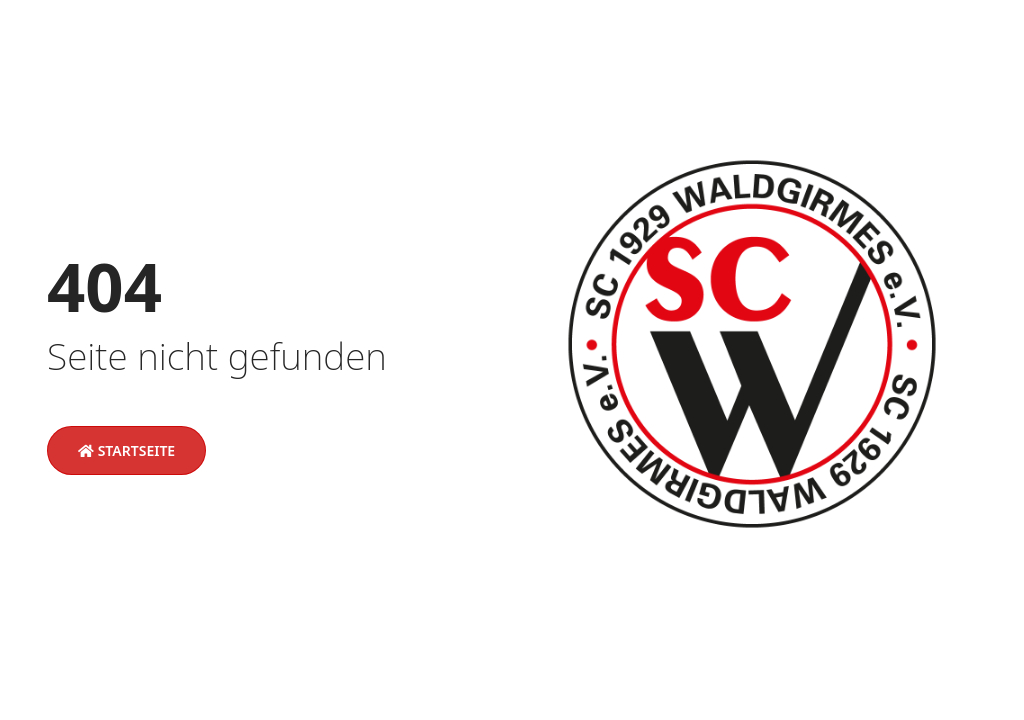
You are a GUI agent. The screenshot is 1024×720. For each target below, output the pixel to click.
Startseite (126, 450)
